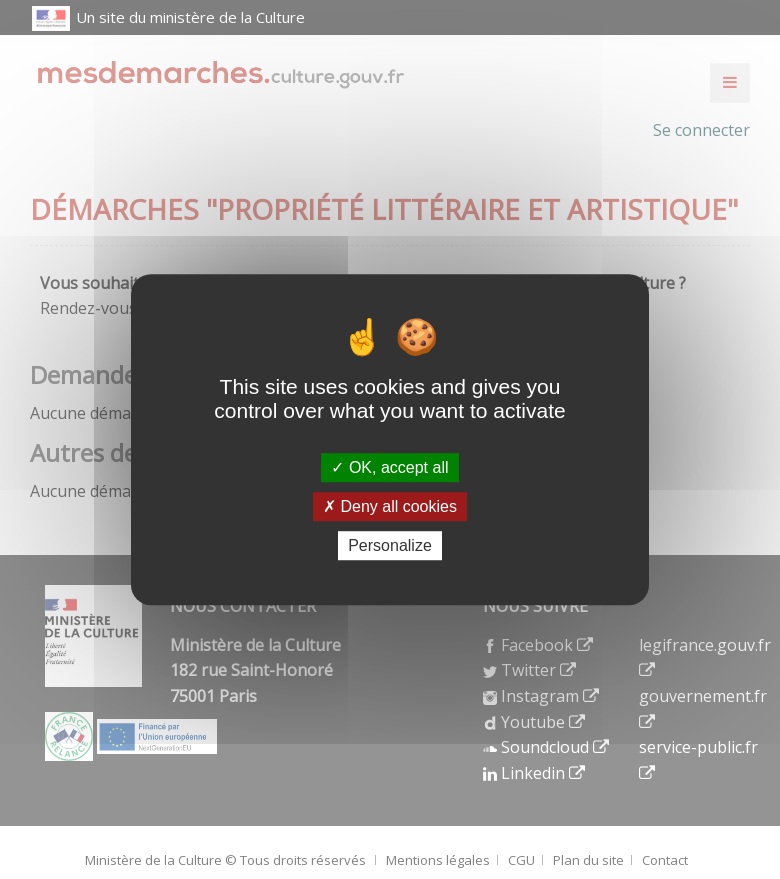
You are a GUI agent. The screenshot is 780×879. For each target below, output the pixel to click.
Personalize (390, 545)
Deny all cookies (390, 506)
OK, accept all (389, 467)
